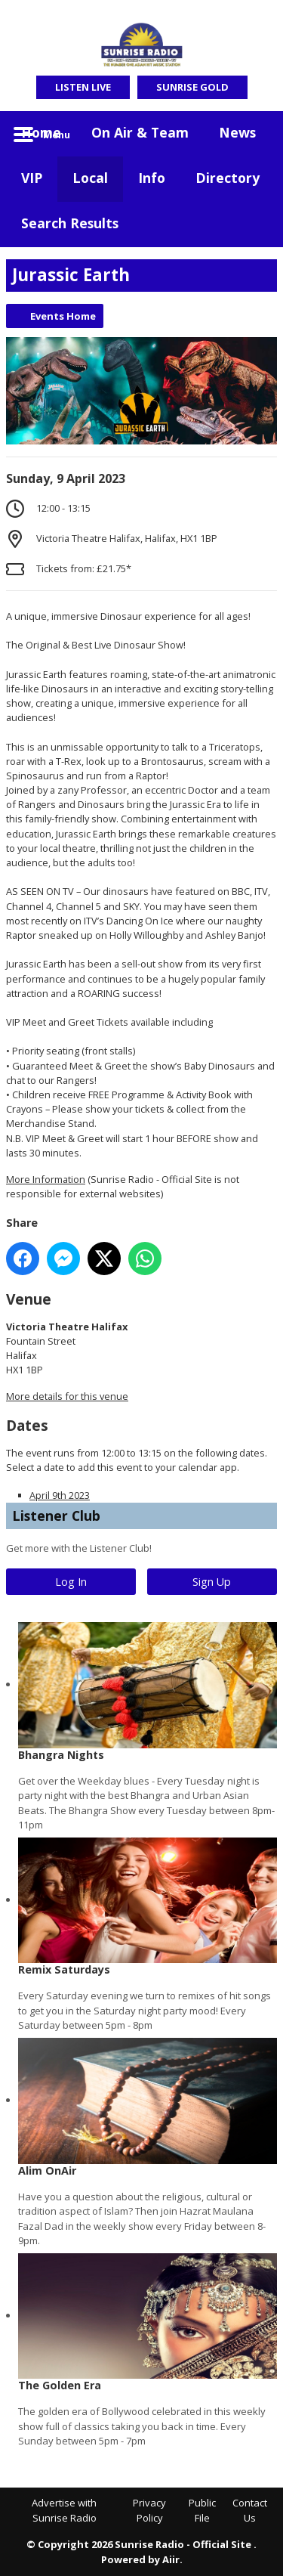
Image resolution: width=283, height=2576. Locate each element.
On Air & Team (140, 132)
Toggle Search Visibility (254, 133)
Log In (71, 1581)
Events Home (63, 316)
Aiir (171, 2559)
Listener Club (56, 1515)
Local (90, 178)
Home (41, 132)
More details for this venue (67, 1396)
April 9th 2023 (59, 1495)
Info (151, 178)
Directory (227, 178)
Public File (202, 2510)
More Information (45, 1179)
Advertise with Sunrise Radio (64, 2510)
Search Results (69, 223)
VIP (31, 178)
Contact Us (249, 2510)
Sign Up (211, 1581)
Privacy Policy (149, 2510)
